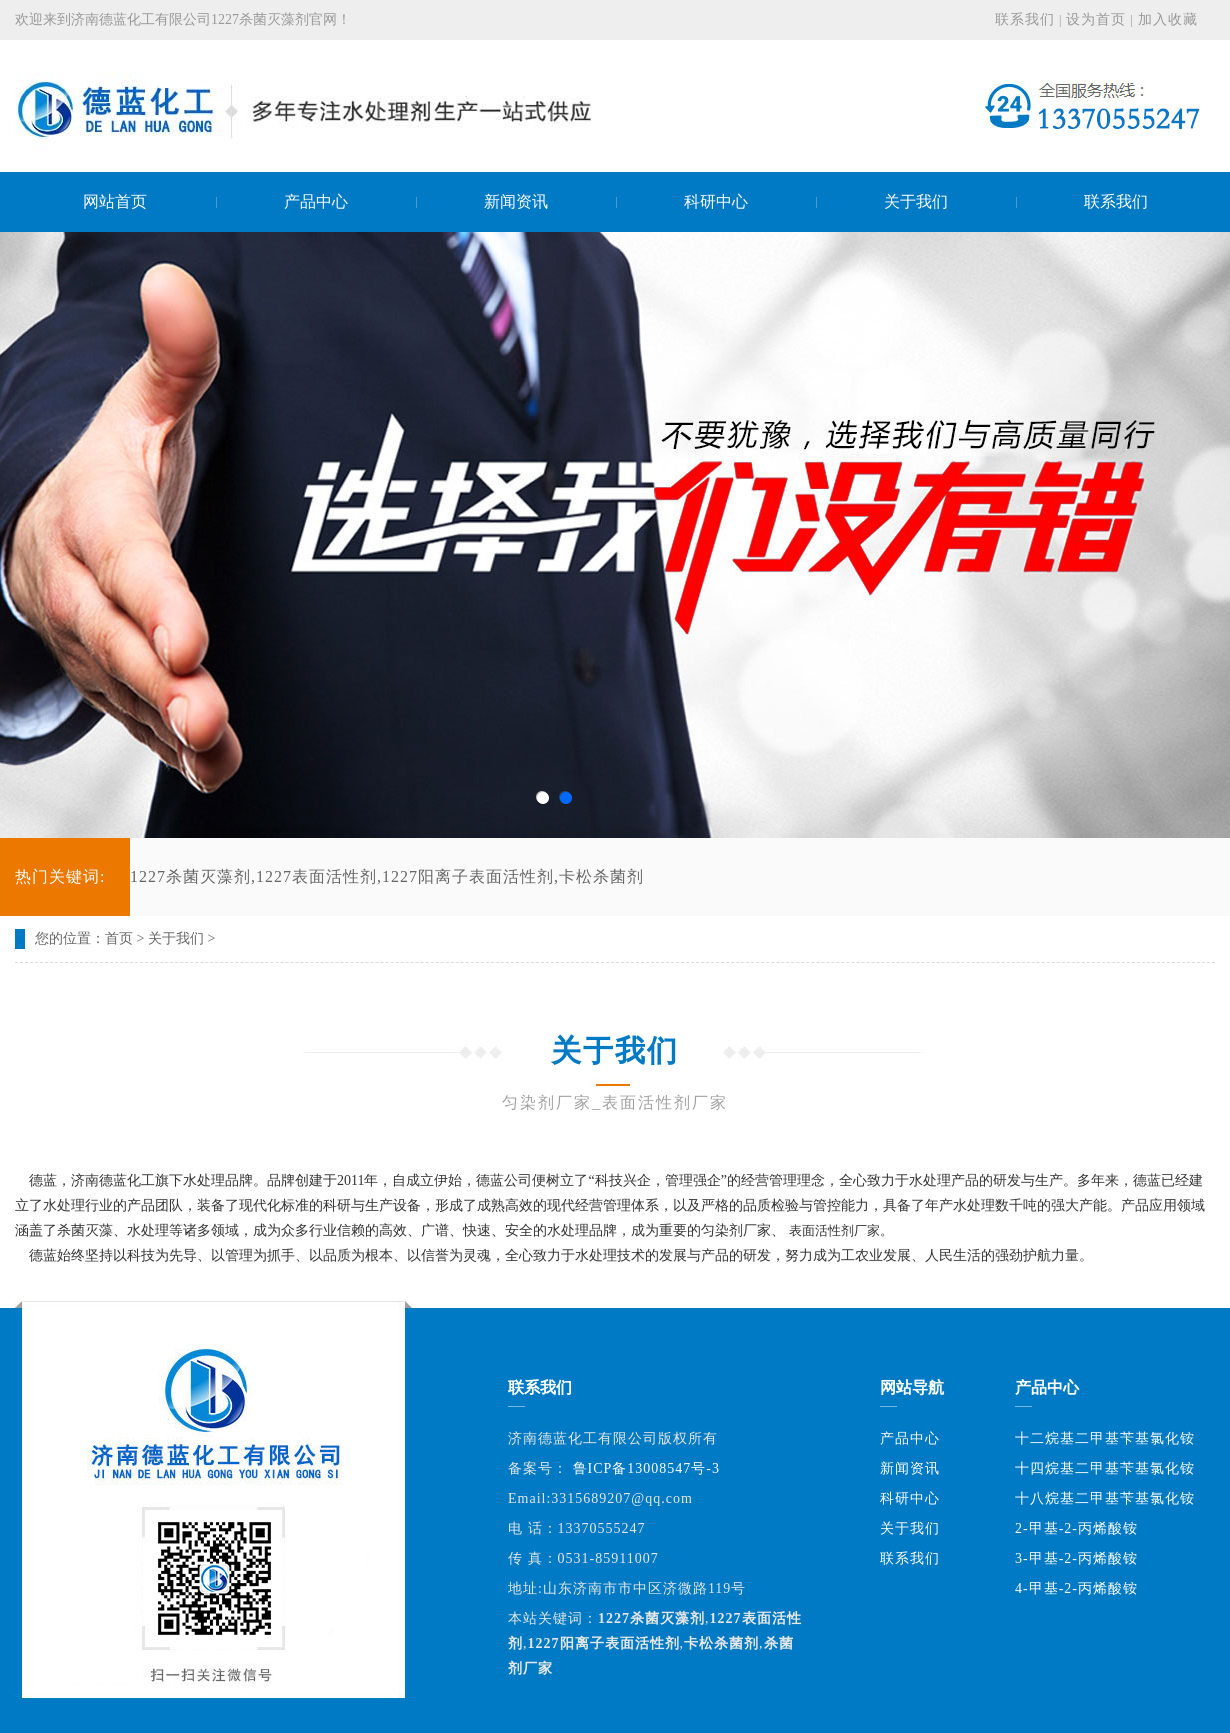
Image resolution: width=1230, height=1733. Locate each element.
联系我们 (1025, 19)
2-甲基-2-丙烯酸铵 (1076, 1528)
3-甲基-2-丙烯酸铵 (1076, 1558)
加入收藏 (1168, 19)
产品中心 (910, 1438)
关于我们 (176, 938)
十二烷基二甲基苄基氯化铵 (1105, 1438)
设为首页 (1096, 19)
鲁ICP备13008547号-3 (646, 1468)
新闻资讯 (910, 1468)
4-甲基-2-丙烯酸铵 (1076, 1588)
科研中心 (910, 1498)
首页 (119, 938)
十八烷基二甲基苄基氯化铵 (1105, 1498)
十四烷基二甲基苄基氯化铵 (1105, 1468)
